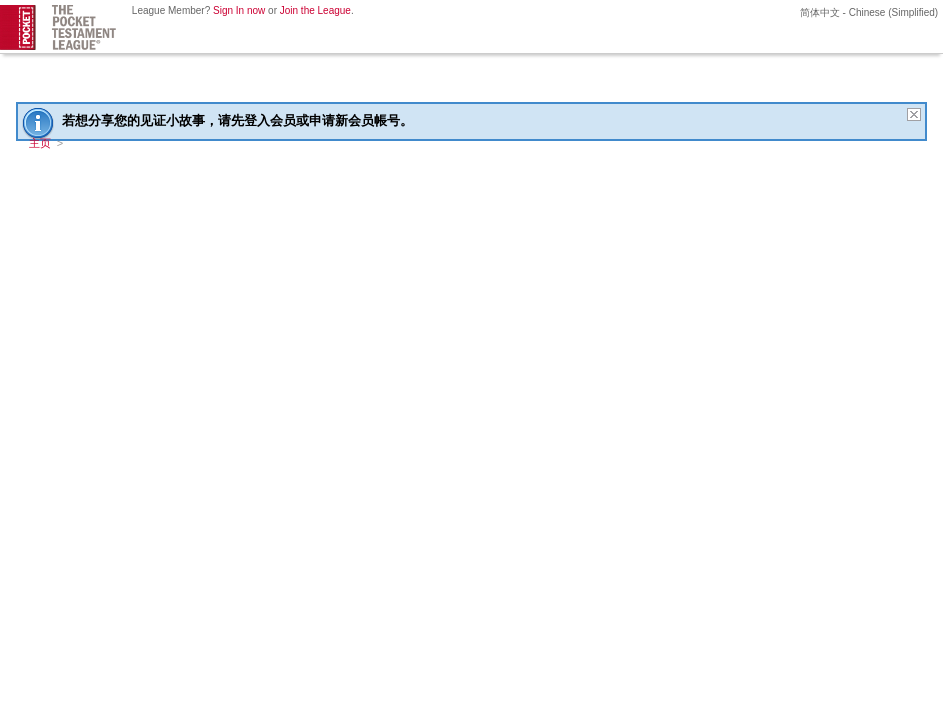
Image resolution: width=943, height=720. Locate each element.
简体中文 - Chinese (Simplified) (867, 12)
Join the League (315, 10)
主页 (40, 143)
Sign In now (239, 10)
